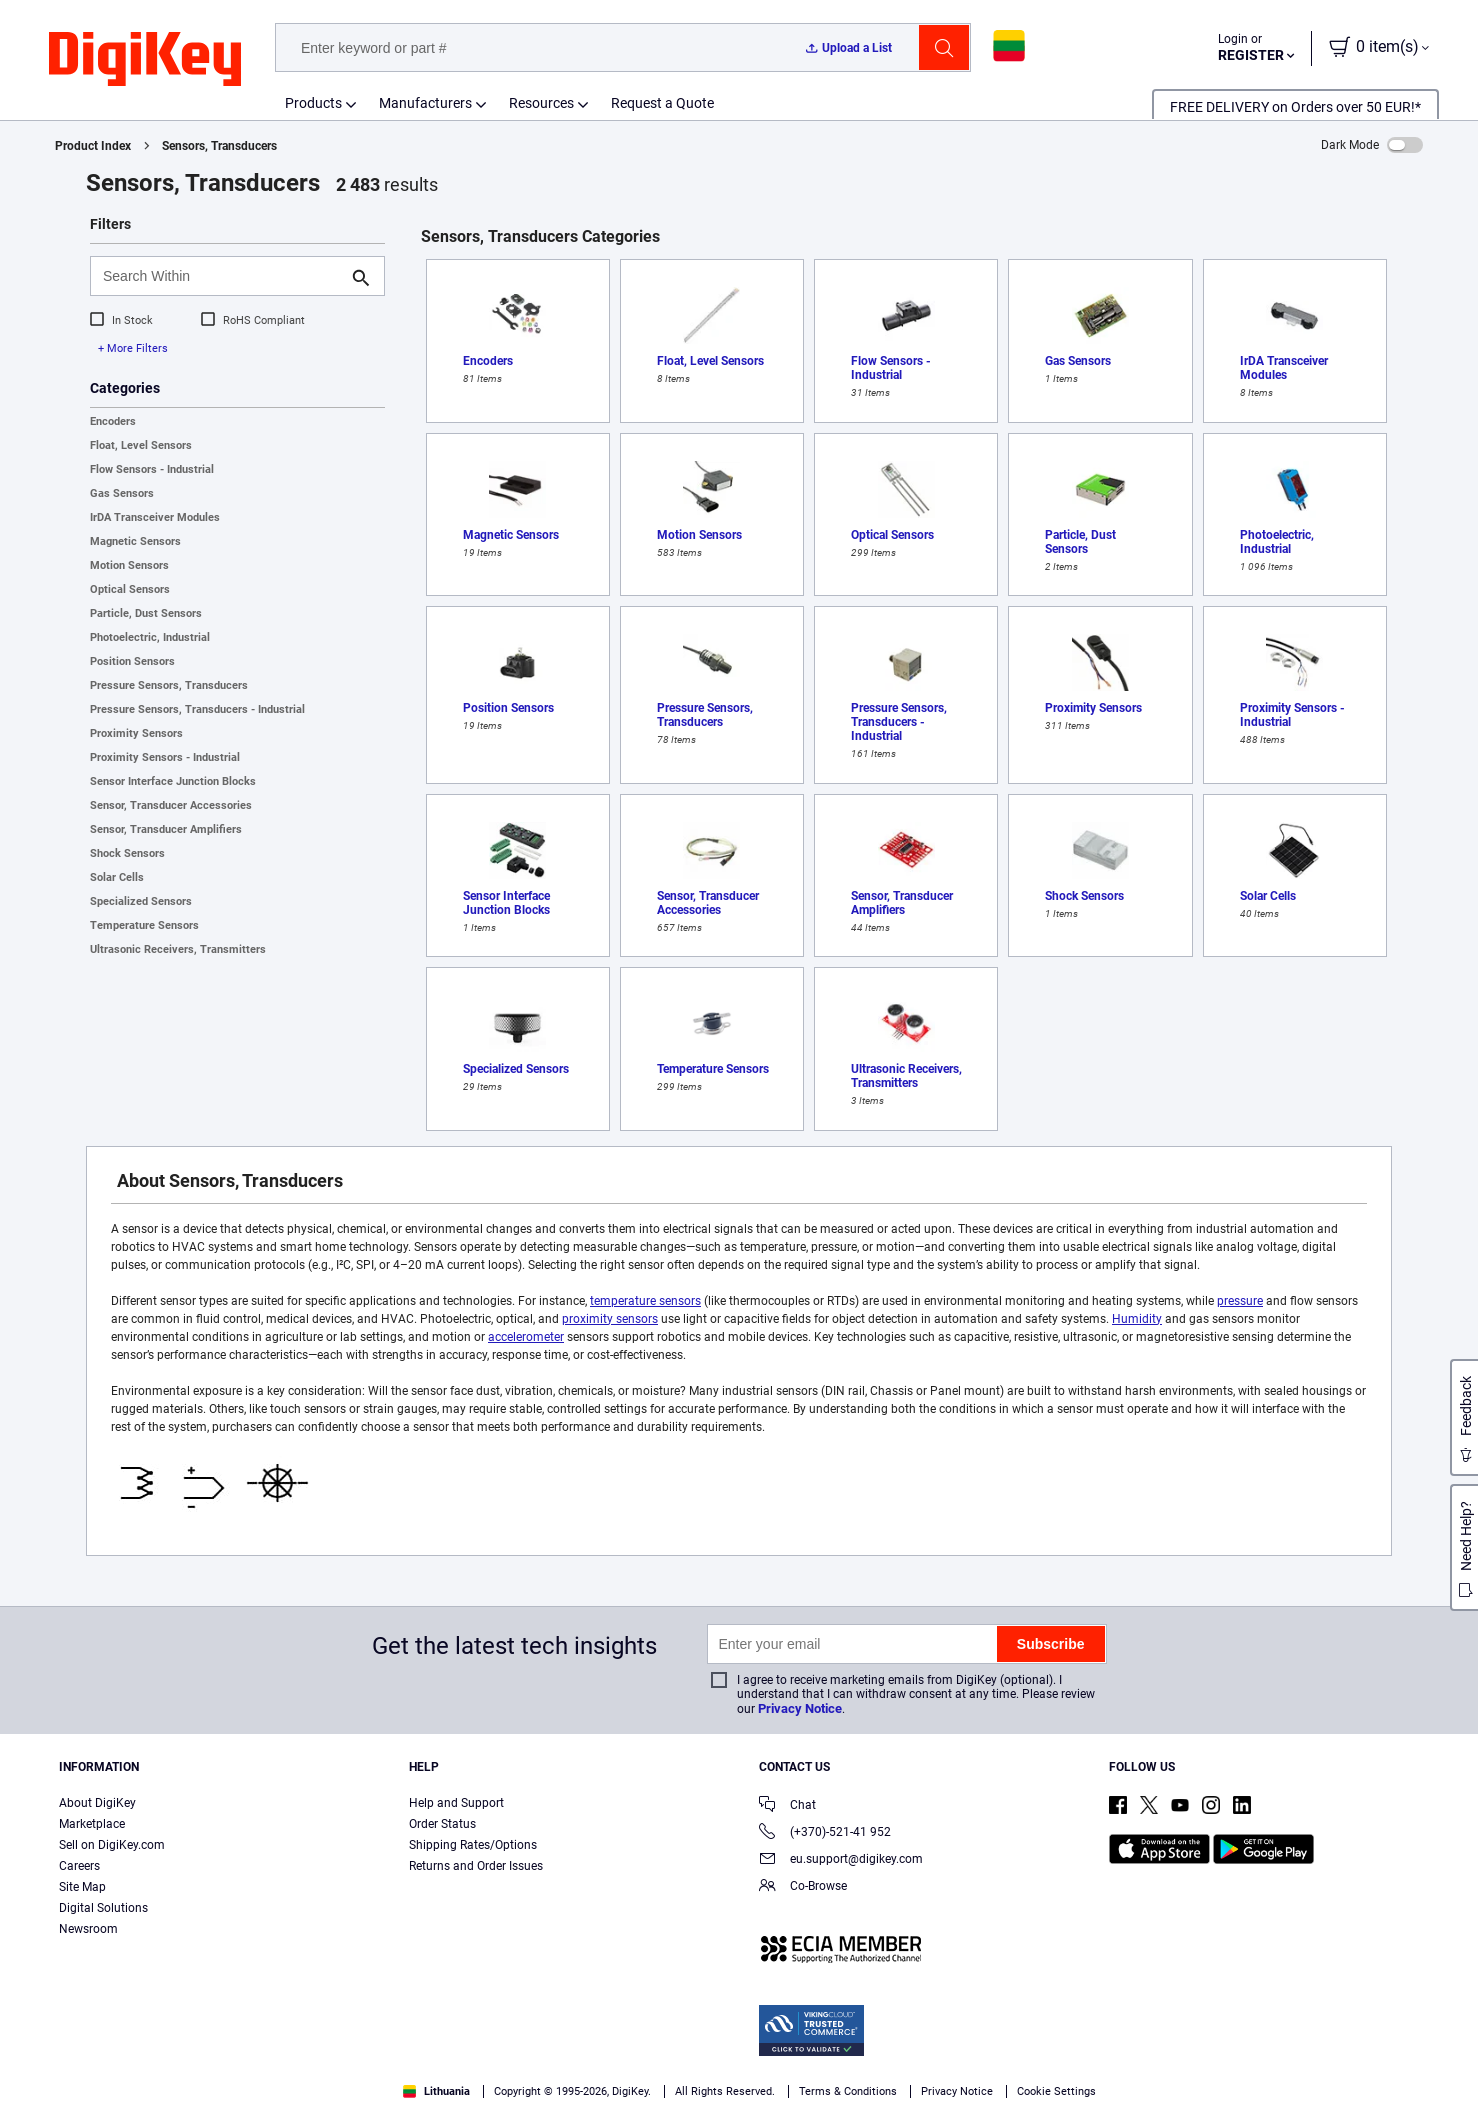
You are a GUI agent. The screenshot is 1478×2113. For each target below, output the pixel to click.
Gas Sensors (122, 493)
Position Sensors (132, 661)
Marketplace (92, 1824)
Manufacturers (425, 103)
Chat (787, 1806)
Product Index (93, 146)
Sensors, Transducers (219, 146)
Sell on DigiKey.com (112, 1845)
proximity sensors (610, 1319)
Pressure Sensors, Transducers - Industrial (197, 709)
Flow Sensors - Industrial (152, 469)
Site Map (82, 1887)
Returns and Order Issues (476, 1866)
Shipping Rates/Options (473, 1845)
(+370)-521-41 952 (825, 1833)
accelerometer (526, 1337)
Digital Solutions (103, 1908)
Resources (541, 103)
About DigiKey (97, 1803)
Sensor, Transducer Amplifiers (166, 829)
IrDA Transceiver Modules (155, 517)
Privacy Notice (800, 1708)
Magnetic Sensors (135, 541)
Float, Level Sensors (141, 445)
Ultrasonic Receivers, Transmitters (178, 949)
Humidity (1137, 1319)
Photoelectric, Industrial (150, 637)
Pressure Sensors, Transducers (169, 685)
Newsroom (88, 1929)
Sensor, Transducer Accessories (171, 805)
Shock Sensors (127, 853)
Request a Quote (662, 103)
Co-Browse (803, 1887)
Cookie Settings (1056, 2091)
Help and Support (456, 1803)
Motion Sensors (129, 565)
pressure (1240, 1301)
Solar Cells (117, 877)
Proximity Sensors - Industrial (165, 757)
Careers (79, 1866)
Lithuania (436, 2091)
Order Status (442, 1824)
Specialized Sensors (141, 901)
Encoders (113, 421)
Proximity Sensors (136, 733)
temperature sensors (645, 1301)
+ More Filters (133, 348)
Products (313, 103)
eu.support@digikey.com (841, 1860)
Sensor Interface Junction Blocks (173, 781)
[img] (145, 60)
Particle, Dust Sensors (146, 613)
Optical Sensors (130, 589)
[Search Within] (221, 276)
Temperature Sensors (144, 925)
